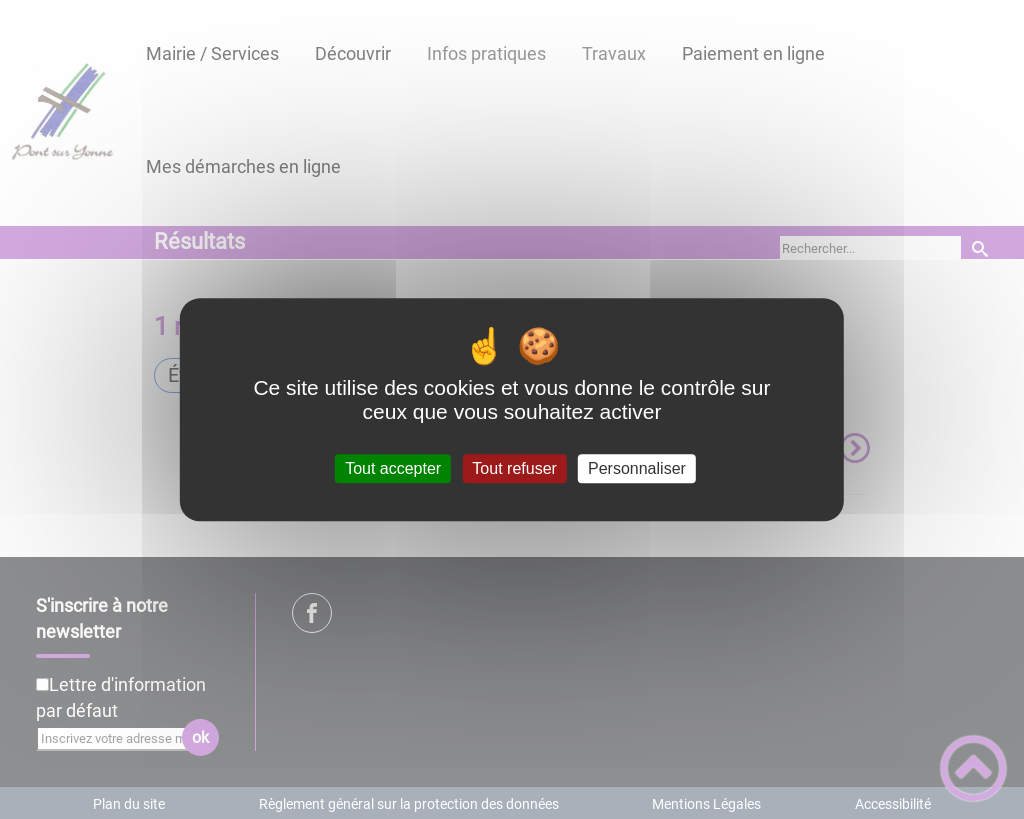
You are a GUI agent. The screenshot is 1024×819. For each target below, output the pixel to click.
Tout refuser (514, 468)
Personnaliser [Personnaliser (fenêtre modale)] (637, 468)
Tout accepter (393, 468)
